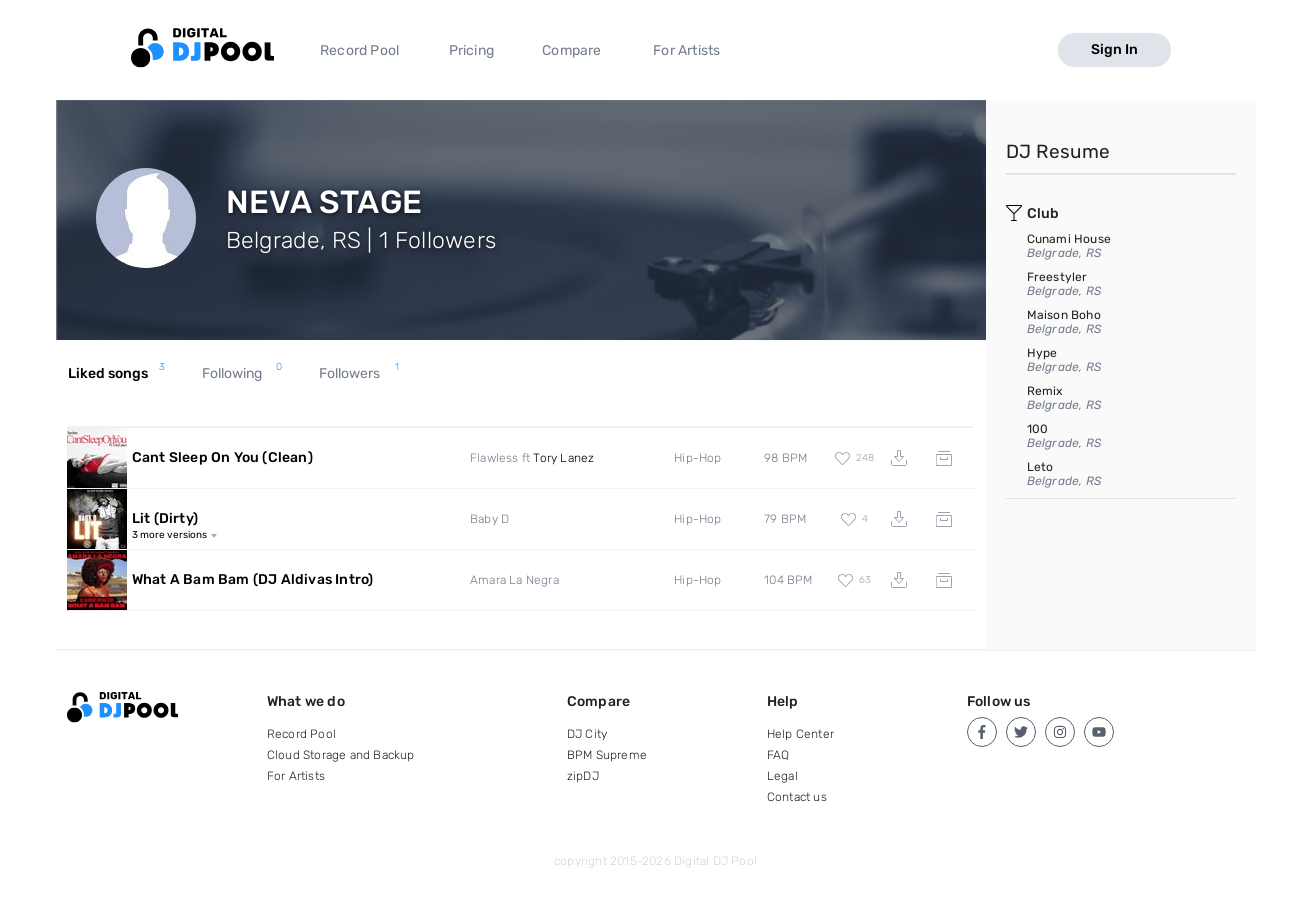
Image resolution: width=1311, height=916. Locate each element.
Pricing (471, 50)
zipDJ (583, 776)
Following (242, 374)
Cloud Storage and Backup (341, 755)
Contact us (797, 797)
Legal (782, 776)
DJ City (587, 734)
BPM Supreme (607, 755)
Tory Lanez (563, 458)
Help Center (800, 734)
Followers (359, 374)
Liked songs (116, 374)
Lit (165, 518)
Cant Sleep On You (222, 457)
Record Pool (359, 50)
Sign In (1114, 49)
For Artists (686, 50)
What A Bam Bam (253, 579)
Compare (571, 50)
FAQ (778, 755)
